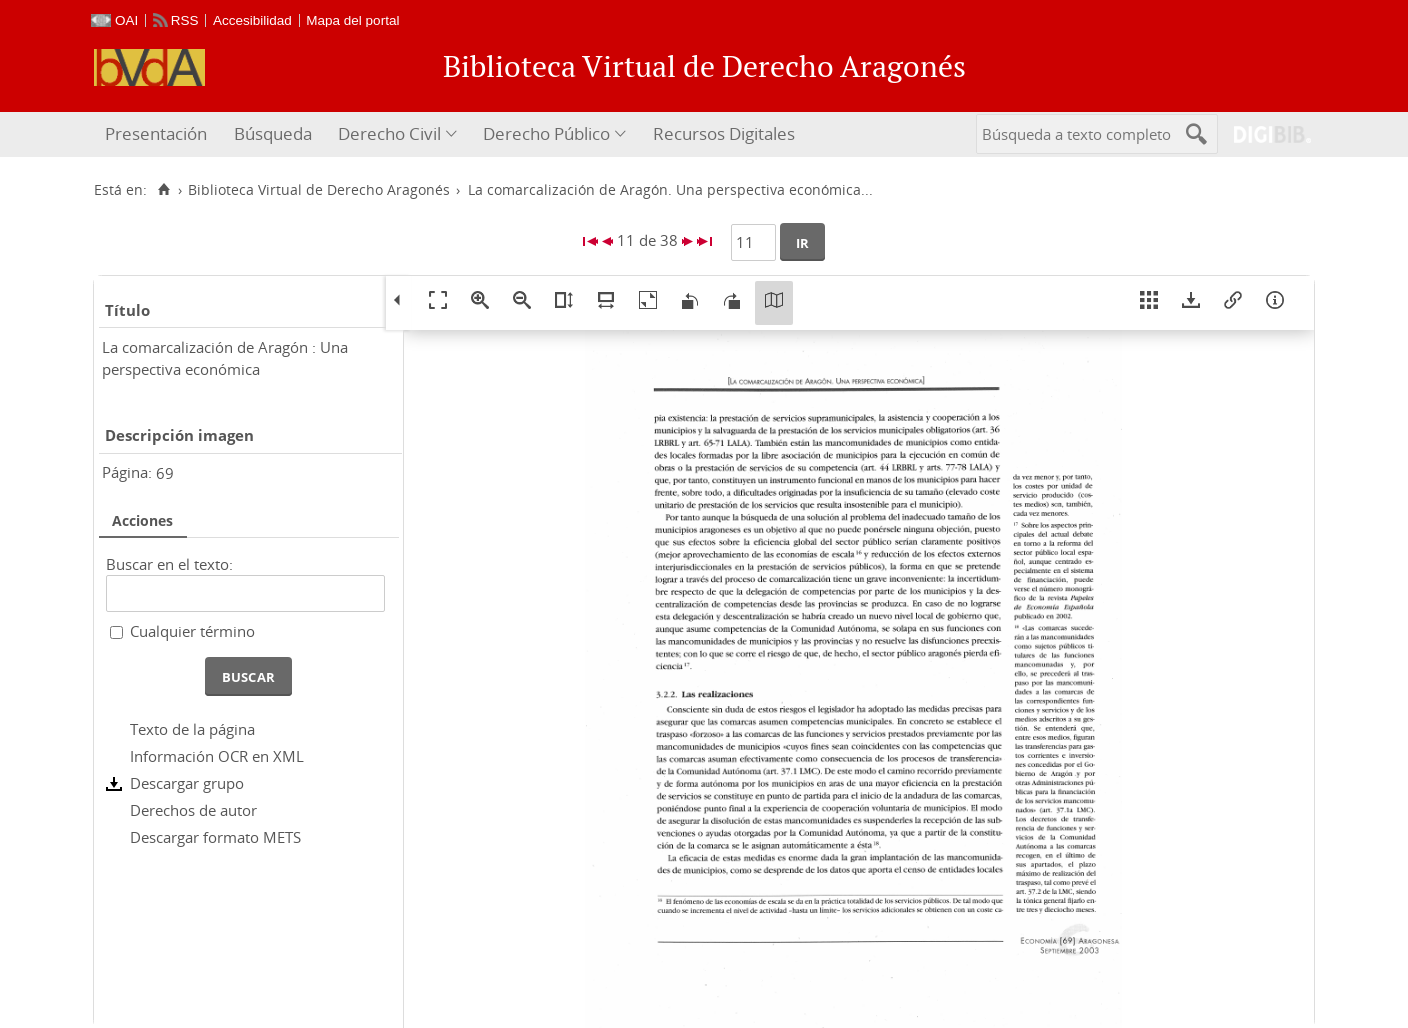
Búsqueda (273, 133)
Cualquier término (192, 631)
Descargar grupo (187, 783)
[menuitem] (158, 134)
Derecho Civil (389, 133)
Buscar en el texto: (169, 564)
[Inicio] (163, 190)
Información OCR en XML (217, 756)
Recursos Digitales (724, 133)
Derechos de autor (193, 810)
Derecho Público (546, 133)
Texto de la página (192, 729)
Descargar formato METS (215, 837)
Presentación (156, 133)
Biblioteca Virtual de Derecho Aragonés (319, 190)
